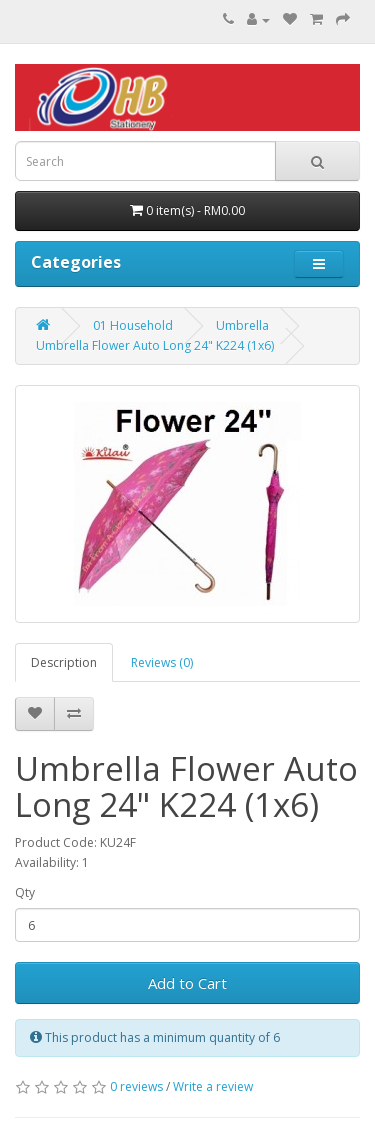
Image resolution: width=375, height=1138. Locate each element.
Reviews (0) (162, 662)
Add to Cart (187, 983)
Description (64, 662)
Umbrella (242, 325)
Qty (25, 892)
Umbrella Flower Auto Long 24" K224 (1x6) (155, 345)
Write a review (213, 1086)
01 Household (133, 325)
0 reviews (136, 1086)
